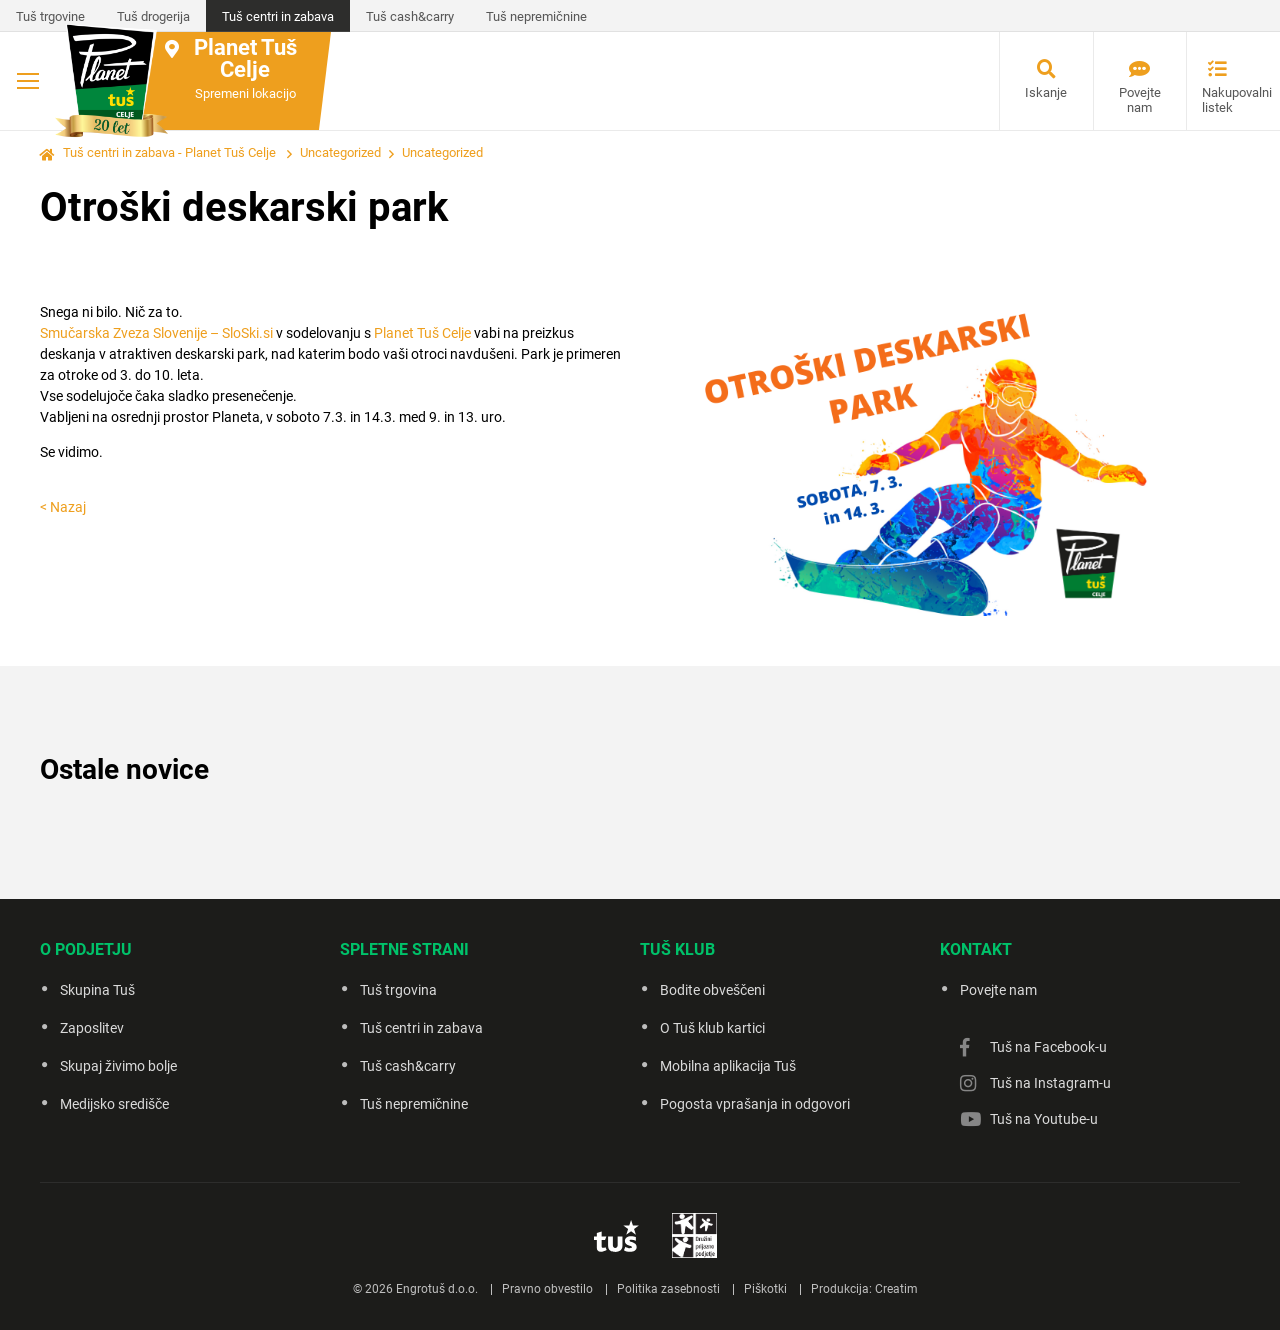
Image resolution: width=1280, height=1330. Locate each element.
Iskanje (1046, 92)
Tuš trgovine (50, 16)
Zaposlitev (92, 1028)
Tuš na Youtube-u (1044, 1119)
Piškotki (765, 1289)
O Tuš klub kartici (712, 1028)
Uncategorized (340, 152)
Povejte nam (1140, 100)
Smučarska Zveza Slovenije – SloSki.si (156, 333)
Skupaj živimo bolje (118, 1066)
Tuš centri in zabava (278, 16)
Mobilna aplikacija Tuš (728, 1066)
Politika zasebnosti (668, 1289)
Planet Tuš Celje (422, 333)
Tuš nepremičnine (536, 16)
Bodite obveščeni (712, 990)
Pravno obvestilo (547, 1289)
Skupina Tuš (97, 990)
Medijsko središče (114, 1104)
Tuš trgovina (398, 990)
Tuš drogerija (153, 16)
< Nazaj (63, 507)
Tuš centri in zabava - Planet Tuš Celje (169, 152)
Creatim (896, 1289)
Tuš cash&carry (410, 16)
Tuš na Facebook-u (1048, 1047)
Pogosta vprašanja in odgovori (755, 1104)
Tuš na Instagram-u (1050, 1083)
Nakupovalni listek (1225, 100)
